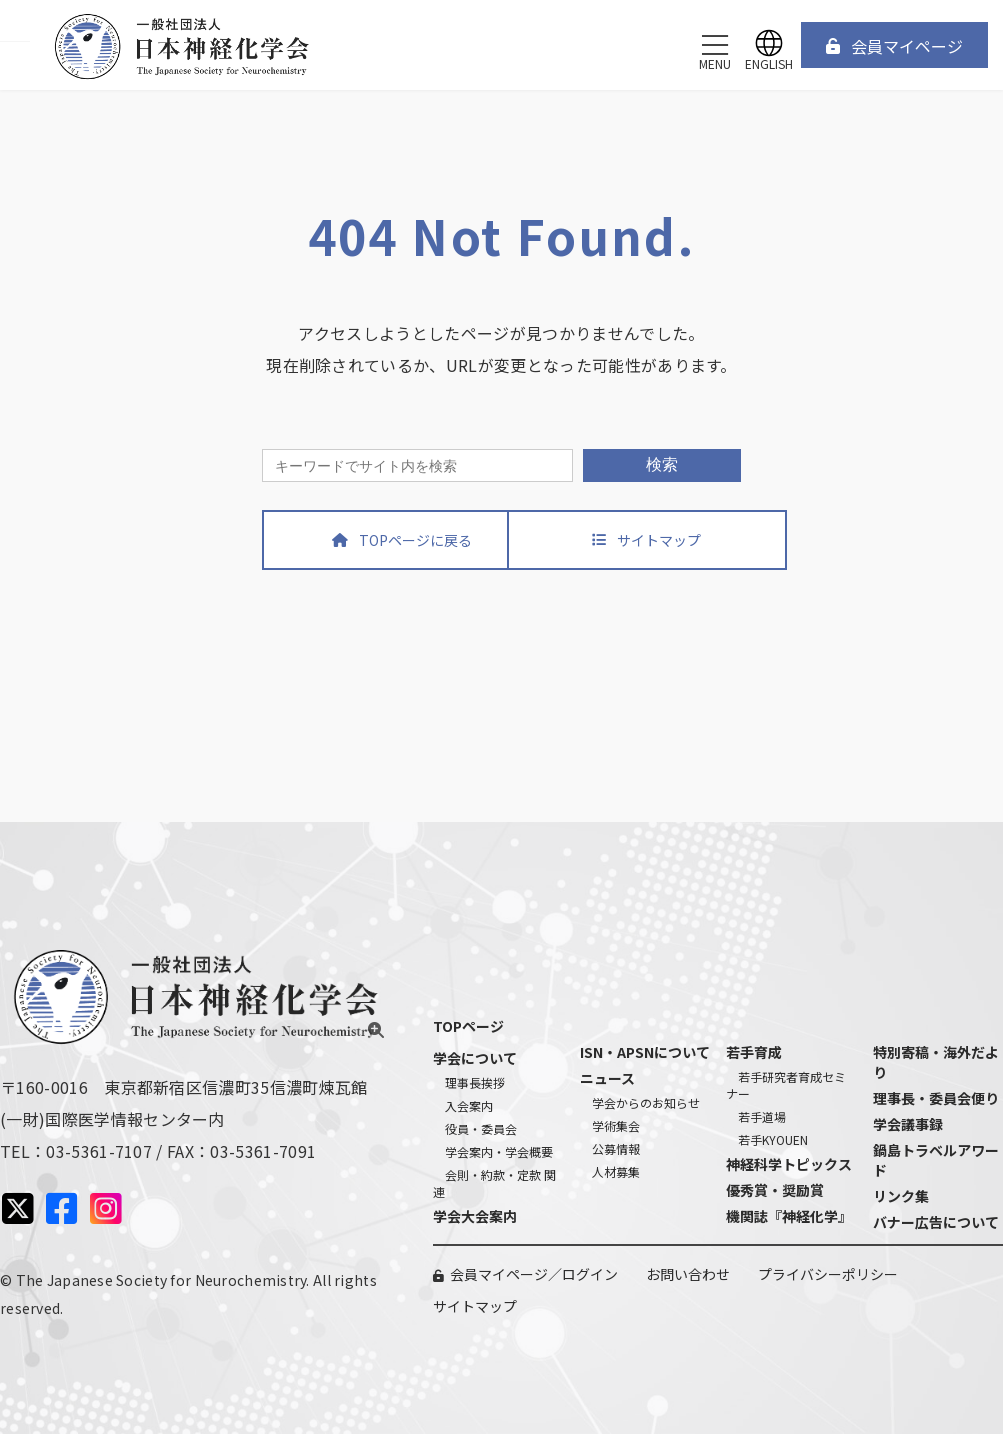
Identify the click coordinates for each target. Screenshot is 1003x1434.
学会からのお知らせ (646, 1102)
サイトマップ (475, 1306)
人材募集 (616, 1171)
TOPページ (468, 1026)
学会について (475, 1058)
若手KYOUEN (773, 1139)
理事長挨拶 (475, 1082)
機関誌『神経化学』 (789, 1216)
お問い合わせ (688, 1274)
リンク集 (901, 1196)
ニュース (607, 1078)
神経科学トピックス (789, 1164)
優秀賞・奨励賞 (775, 1190)
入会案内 (469, 1105)
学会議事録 (908, 1124)
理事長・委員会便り (936, 1098)
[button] (894, 45)
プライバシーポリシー (828, 1274)
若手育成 (754, 1052)
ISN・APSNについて (645, 1052)
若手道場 (762, 1116)
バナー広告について (936, 1222)
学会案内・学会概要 (499, 1151)
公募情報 (616, 1148)
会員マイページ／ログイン (534, 1274)
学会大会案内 (475, 1216)
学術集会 (616, 1125)
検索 (662, 464)
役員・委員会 (481, 1128)
